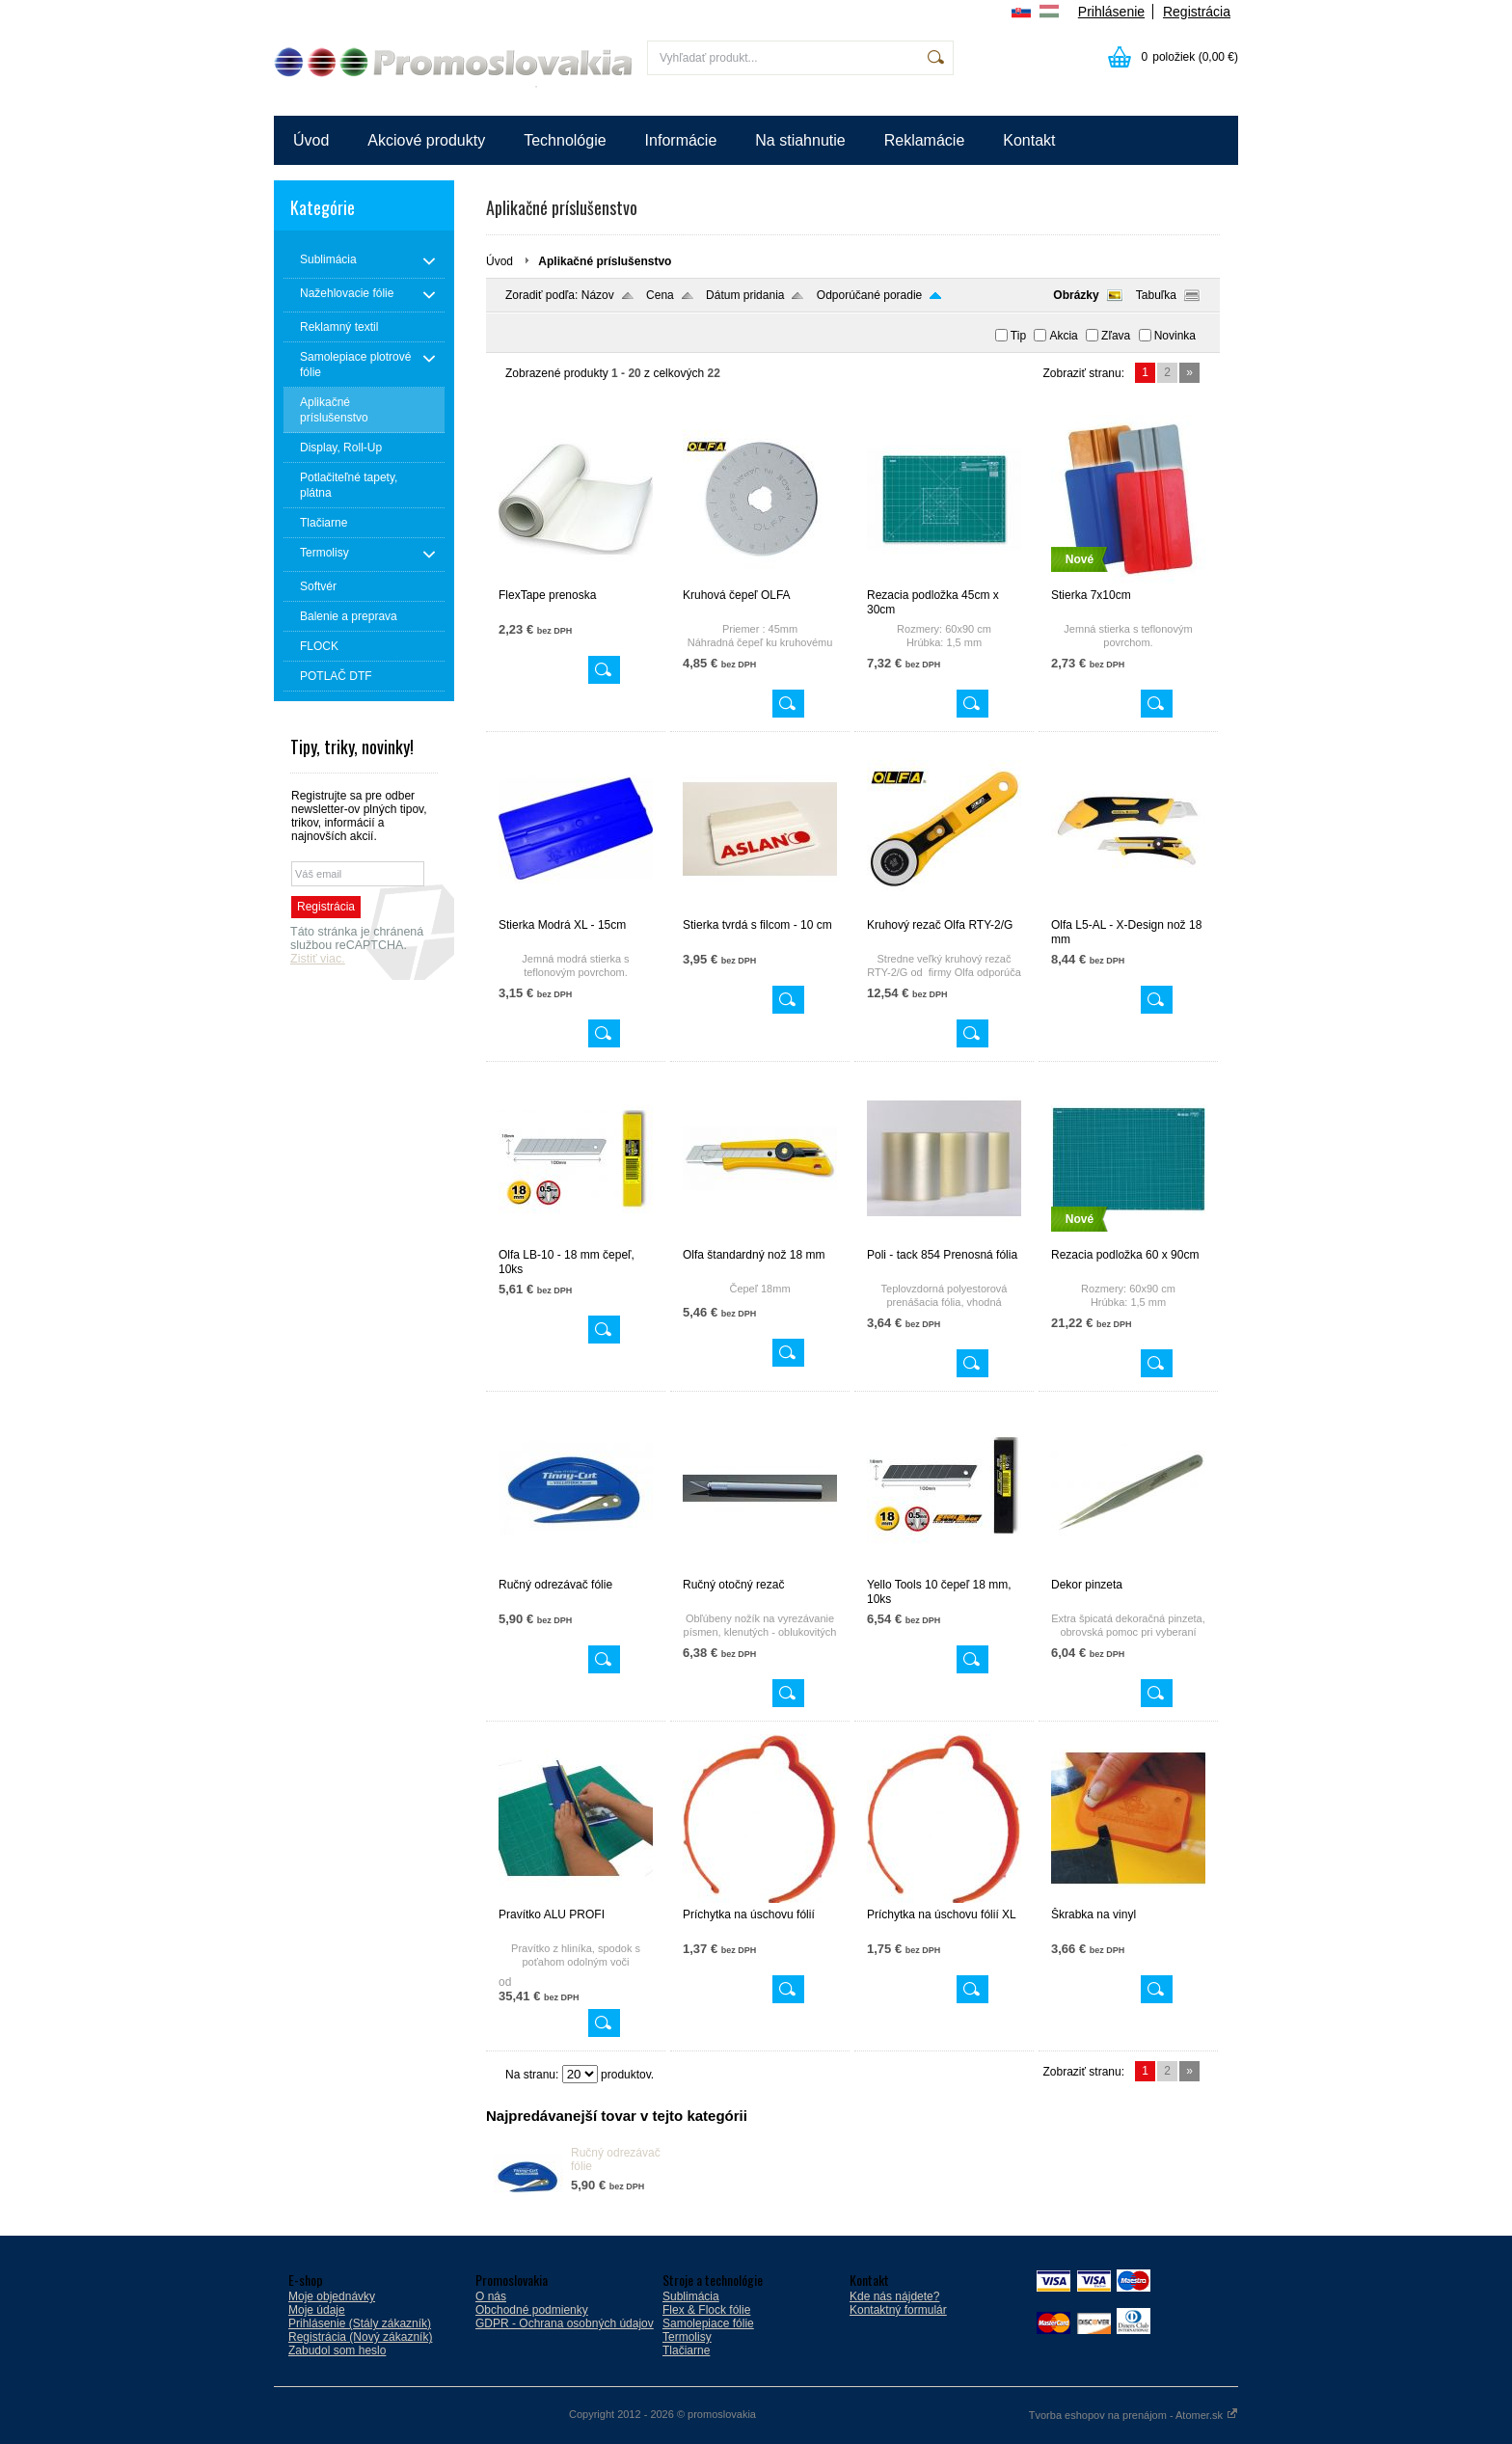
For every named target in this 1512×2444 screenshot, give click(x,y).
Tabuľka (1156, 295)
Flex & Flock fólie (706, 2310)
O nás (490, 2296)
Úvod (311, 140)
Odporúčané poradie (869, 295)
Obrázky (1075, 295)
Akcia (1063, 335)
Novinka (1175, 335)
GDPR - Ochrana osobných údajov (564, 2323)
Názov (597, 295)
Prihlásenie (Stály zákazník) (359, 2323)
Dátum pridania (745, 295)
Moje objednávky (331, 2296)
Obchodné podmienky (531, 2310)
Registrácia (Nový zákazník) (360, 2337)
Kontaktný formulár (898, 2310)
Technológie (565, 140)
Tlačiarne (686, 2350)
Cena (660, 295)
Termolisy (687, 2337)
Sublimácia (690, 2296)
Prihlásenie (1111, 11)
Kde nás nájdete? (894, 2296)
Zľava (1115, 335)
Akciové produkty (426, 140)
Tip (1018, 335)
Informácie (681, 140)
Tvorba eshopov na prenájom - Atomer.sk (1133, 2415)
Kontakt (1029, 140)
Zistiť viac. (317, 958)
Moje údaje (316, 2310)
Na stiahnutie (800, 140)
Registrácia (1196, 11)
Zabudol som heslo (337, 2350)
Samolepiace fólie (708, 2323)
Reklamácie (924, 140)
